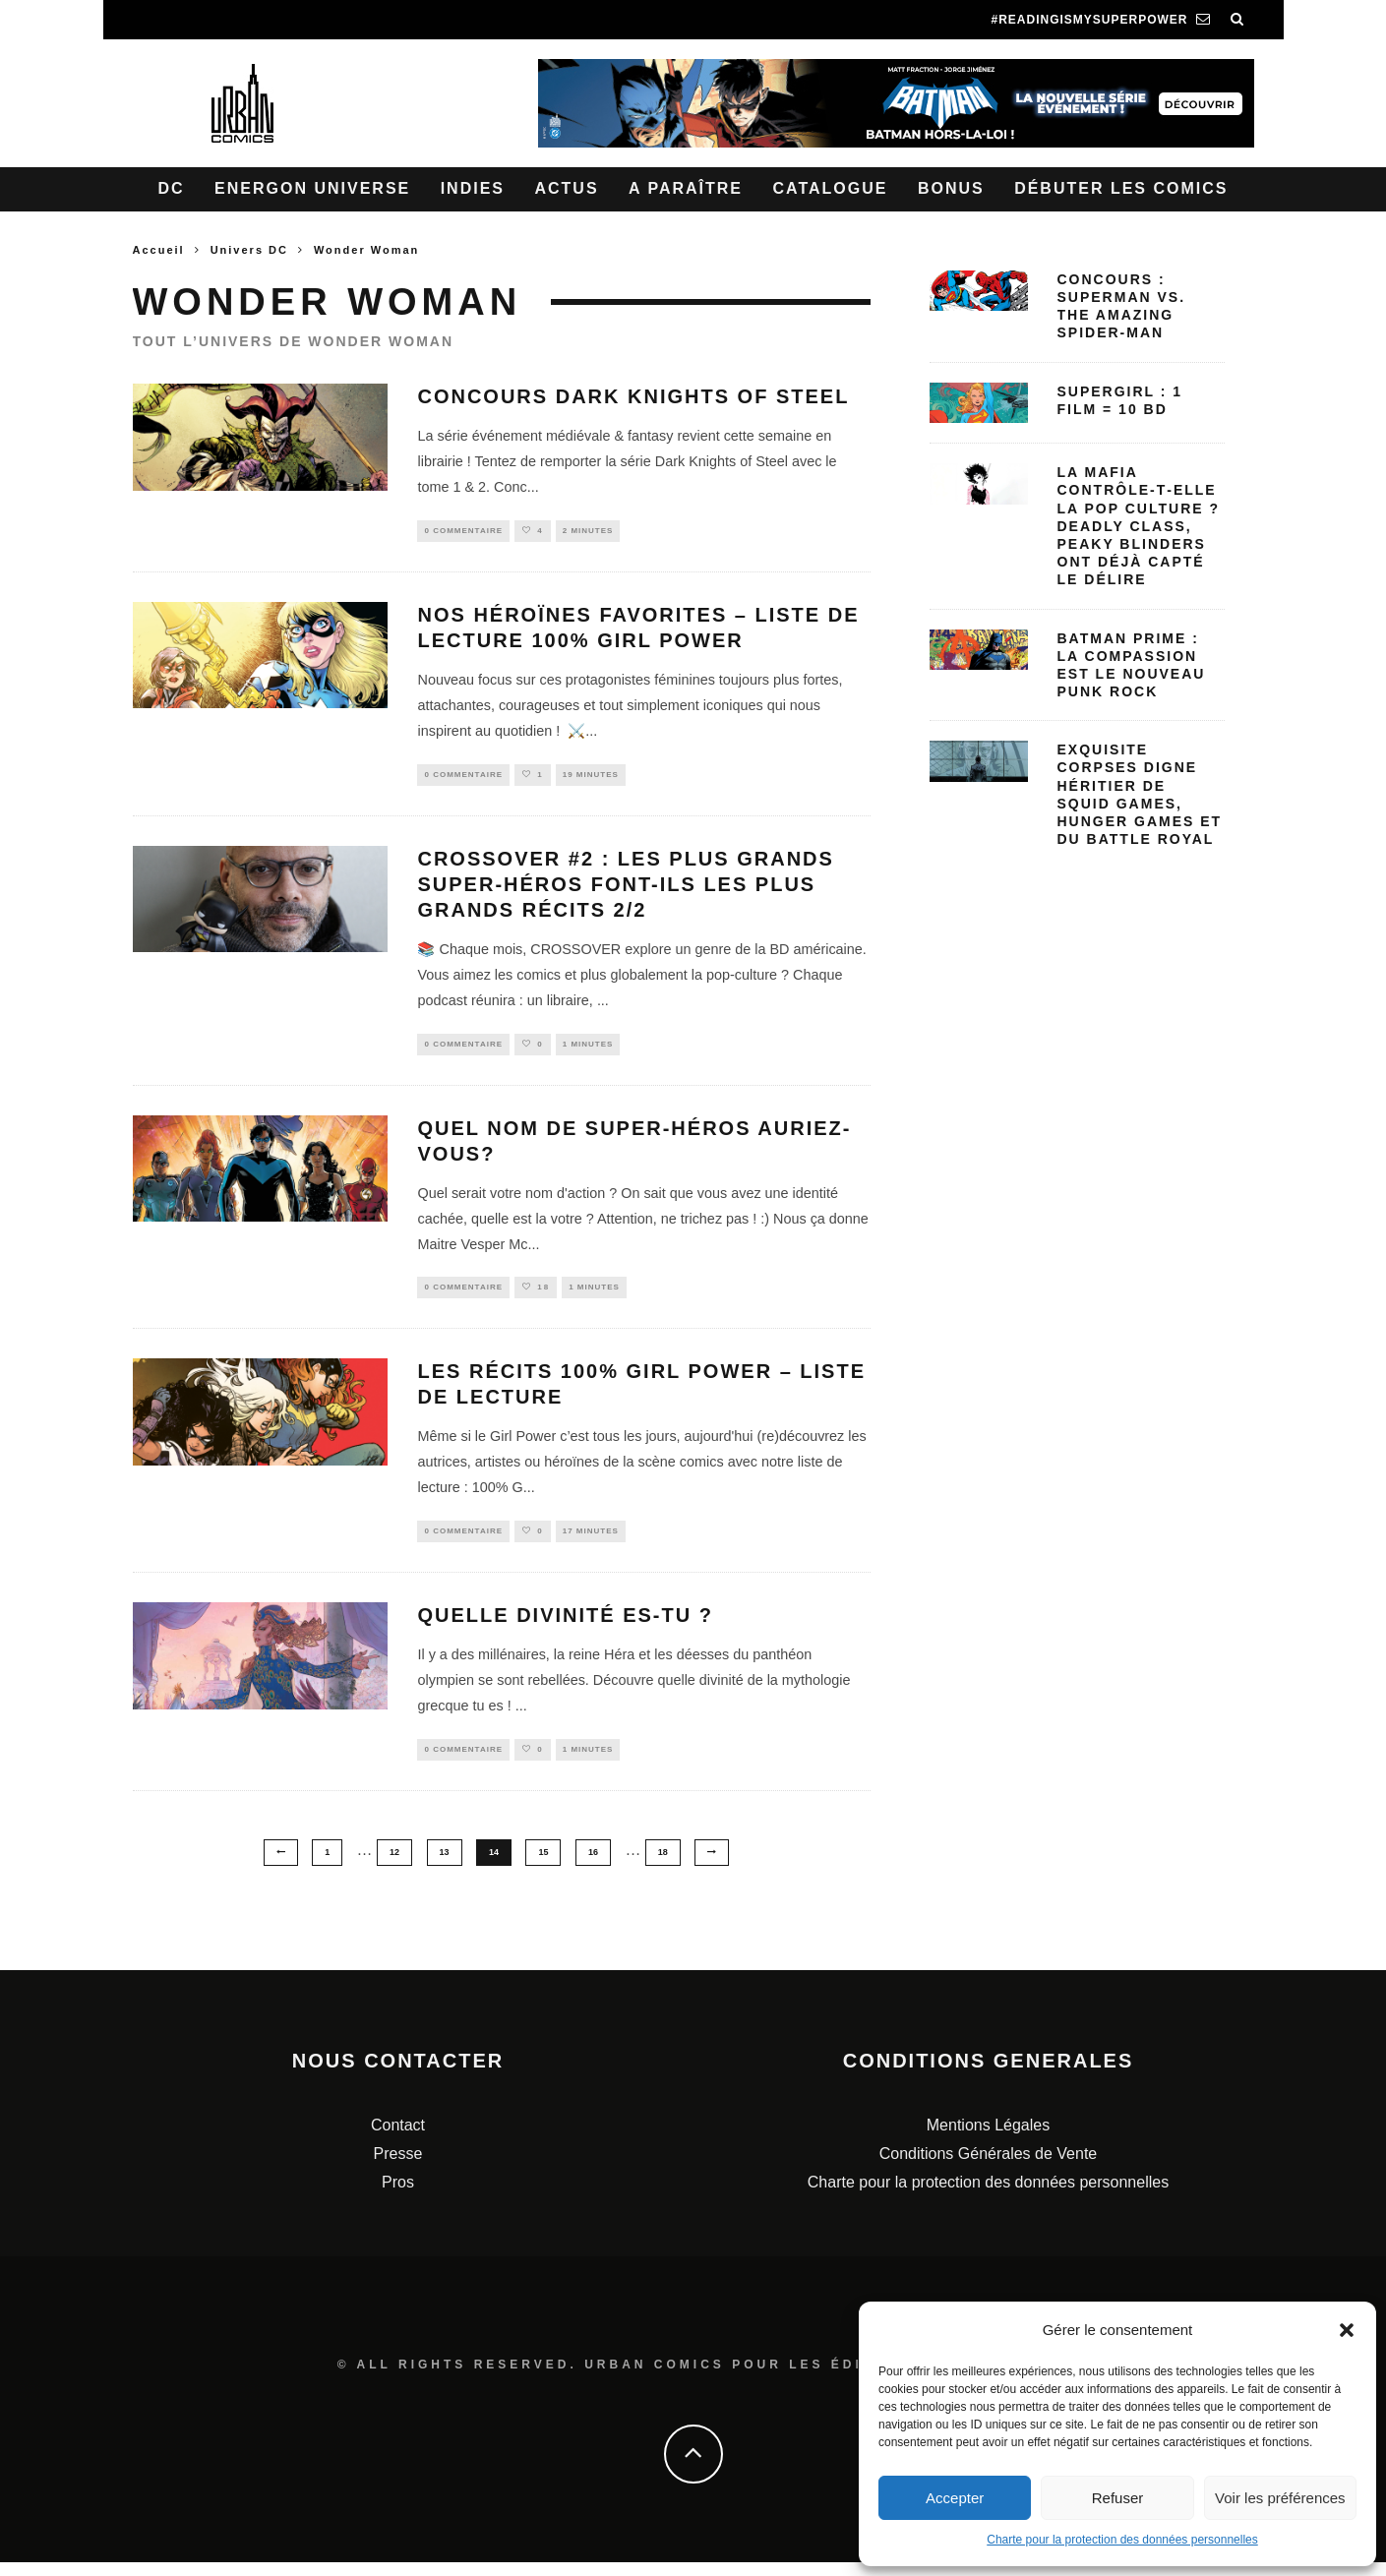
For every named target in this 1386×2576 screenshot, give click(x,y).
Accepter (955, 2497)
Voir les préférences (1280, 2497)
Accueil (159, 250)
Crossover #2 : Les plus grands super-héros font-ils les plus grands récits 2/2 (625, 889)
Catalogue (829, 188)
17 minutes (591, 1541)
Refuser (1118, 2497)
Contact (398, 2139)
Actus (566, 188)
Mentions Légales (988, 2139)
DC (171, 188)
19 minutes (591, 777)
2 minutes (588, 531)
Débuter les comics (1121, 188)
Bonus (951, 188)
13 (445, 1866)
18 (663, 1866)
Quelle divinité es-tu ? (564, 1627)
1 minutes (588, 1049)
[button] (1346, 2330)
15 (543, 1866)
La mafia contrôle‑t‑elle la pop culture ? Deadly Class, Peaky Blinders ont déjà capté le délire (1139, 525)
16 (593, 1866)
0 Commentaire (463, 531)
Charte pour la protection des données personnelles (1122, 2539)
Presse (398, 2167)
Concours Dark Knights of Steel (633, 396)
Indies (473, 188)
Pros (398, 2195)
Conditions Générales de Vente (988, 2167)
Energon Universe (312, 188)
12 (394, 1866)
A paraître (686, 188)
